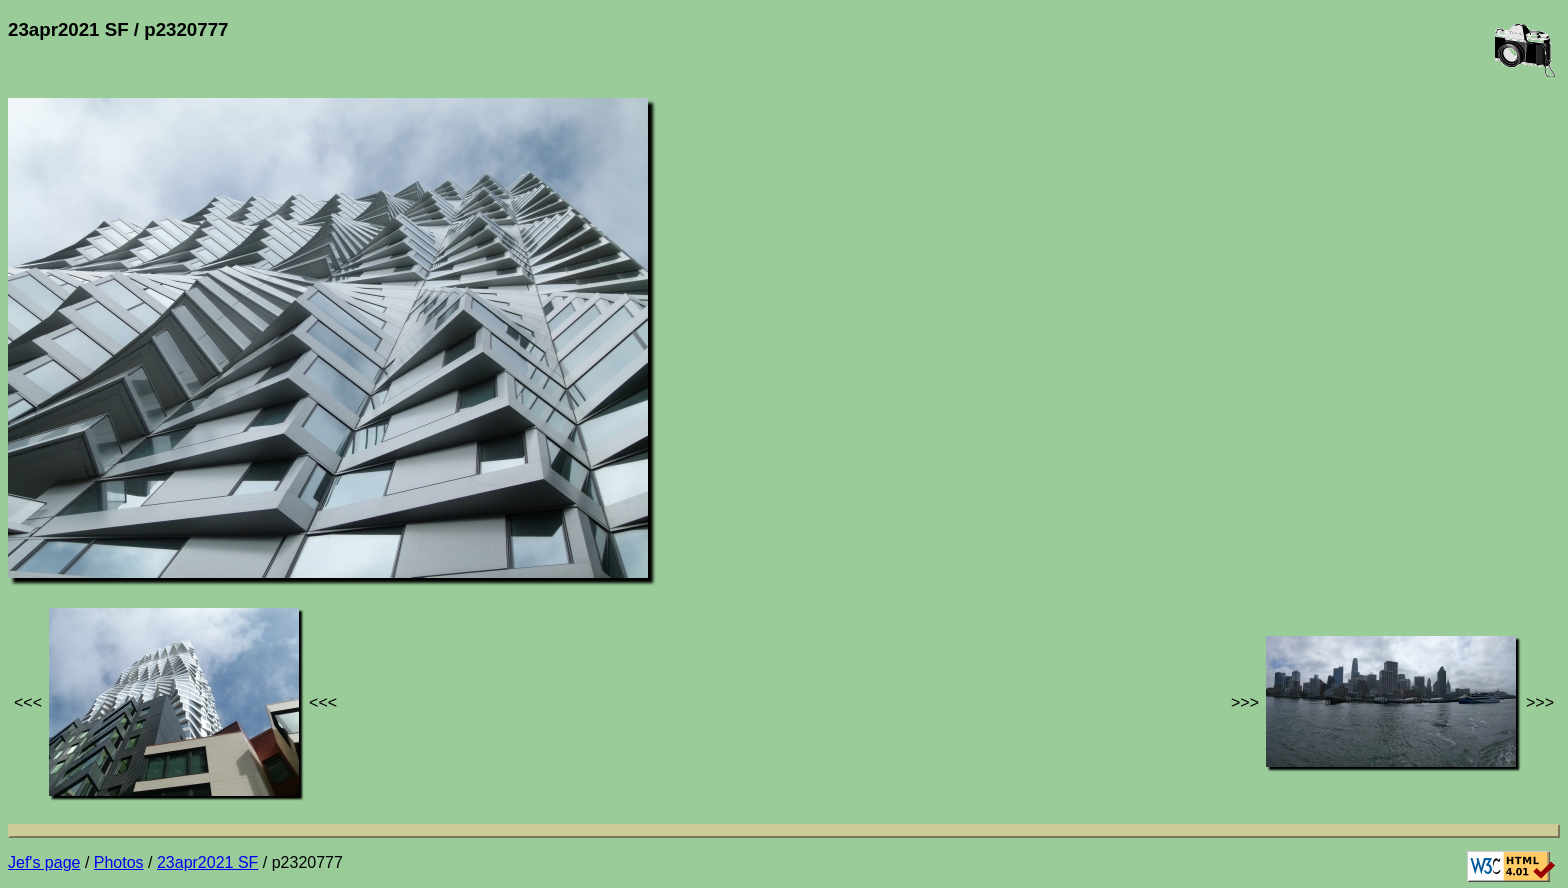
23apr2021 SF (207, 862)
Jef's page (44, 862)
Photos (119, 862)
